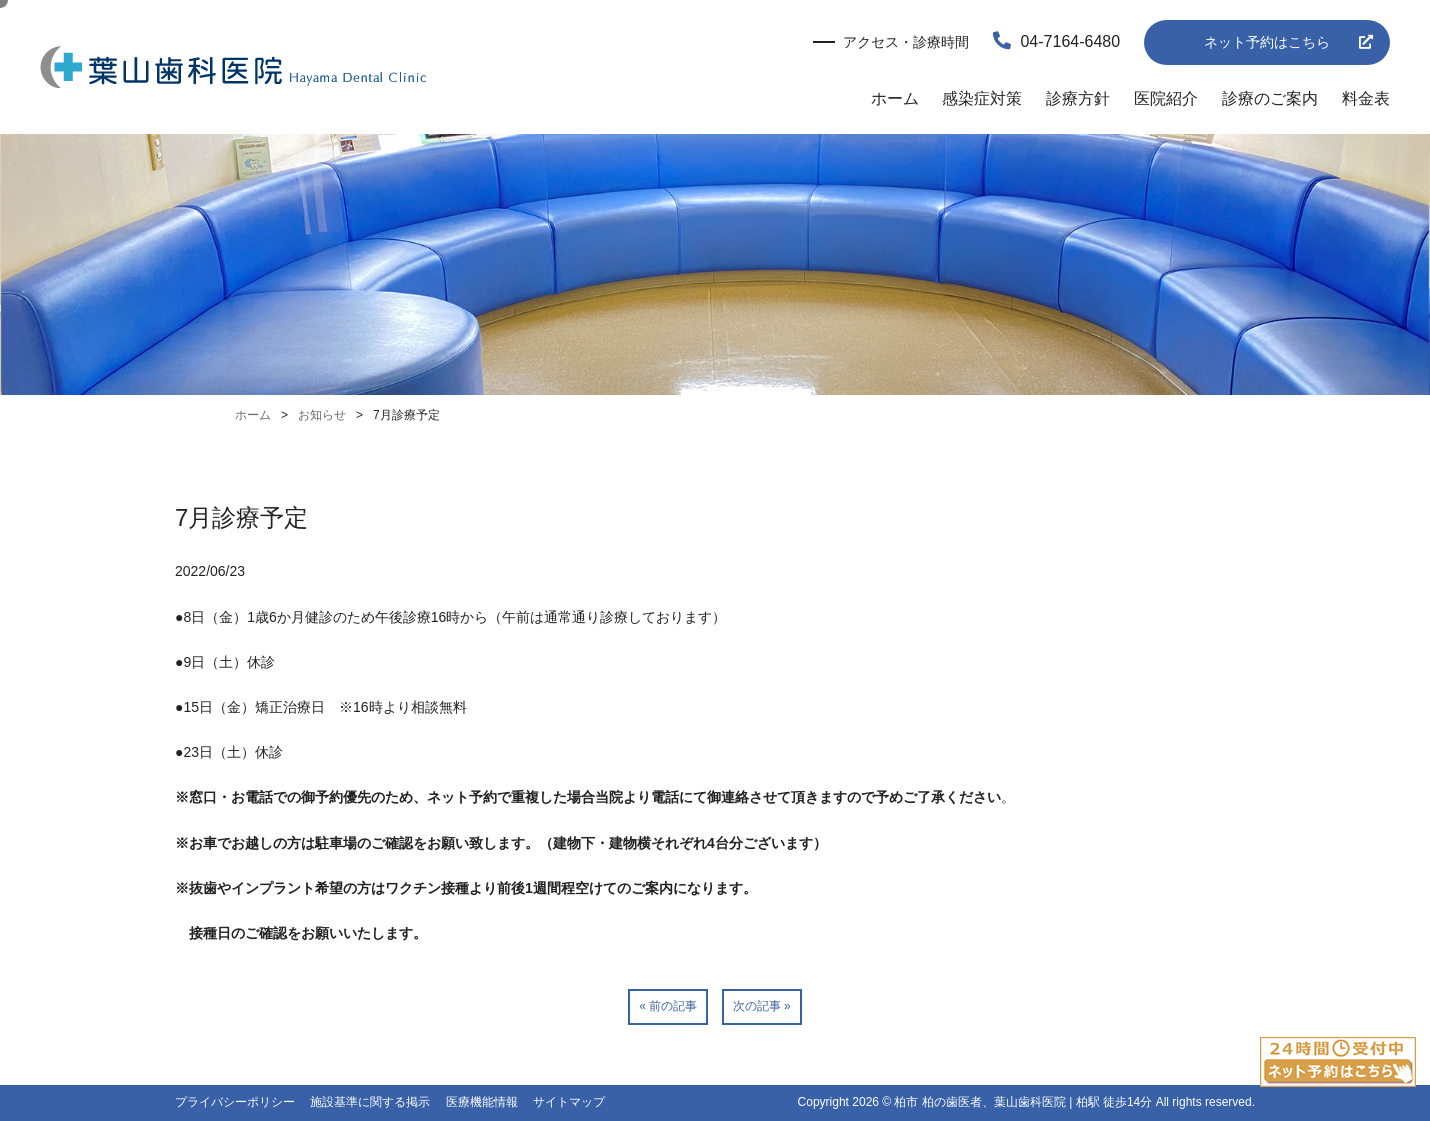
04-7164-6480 (1056, 41)
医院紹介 (1166, 98)
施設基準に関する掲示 (370, 1102)
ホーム (895, 98)
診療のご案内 (1270, 98)
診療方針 (1078, 98)
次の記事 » (762, 1006)
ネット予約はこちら (1267, 42)
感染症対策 (982, 98)
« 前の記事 (668, 1006)
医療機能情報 (482, 1102)
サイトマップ (569, 1102)
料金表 (1366, 98)
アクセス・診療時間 (906, 42)
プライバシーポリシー (235, 1102)
